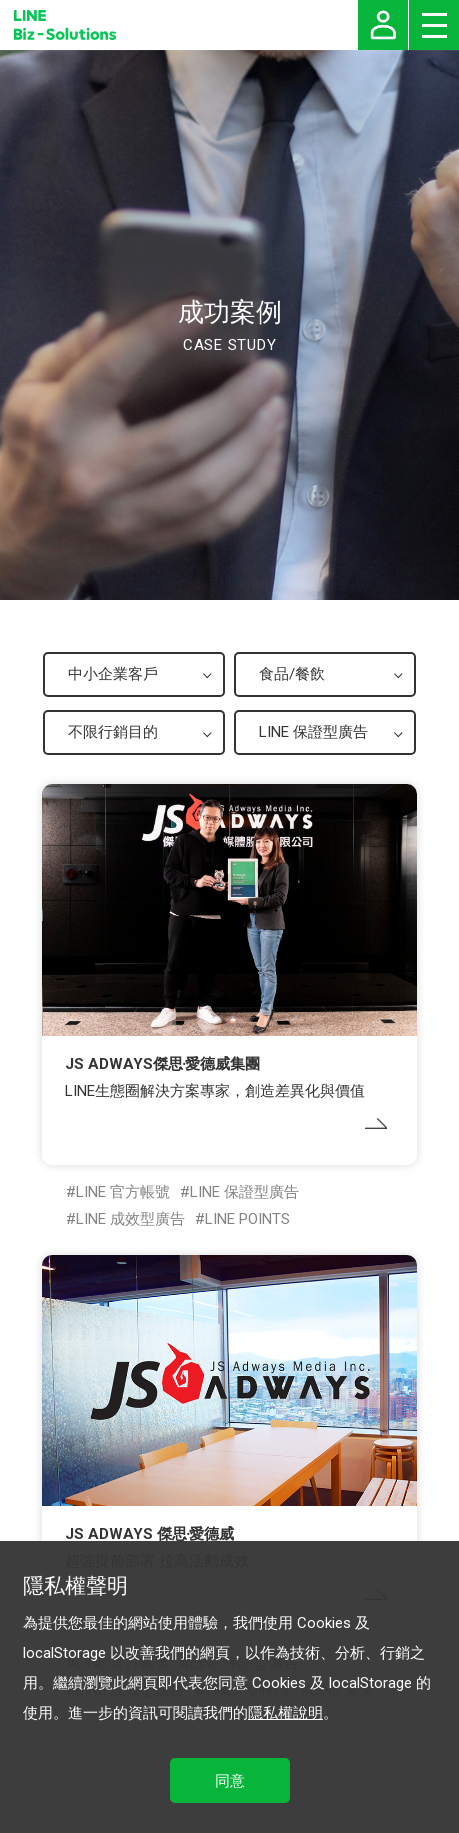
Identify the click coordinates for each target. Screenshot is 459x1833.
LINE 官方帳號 (123, 1192)
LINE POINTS (247, 1219)
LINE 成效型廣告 (130, 1219)
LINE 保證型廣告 (244, 1192)
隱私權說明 (285, 1713)
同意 (230, 1781)
